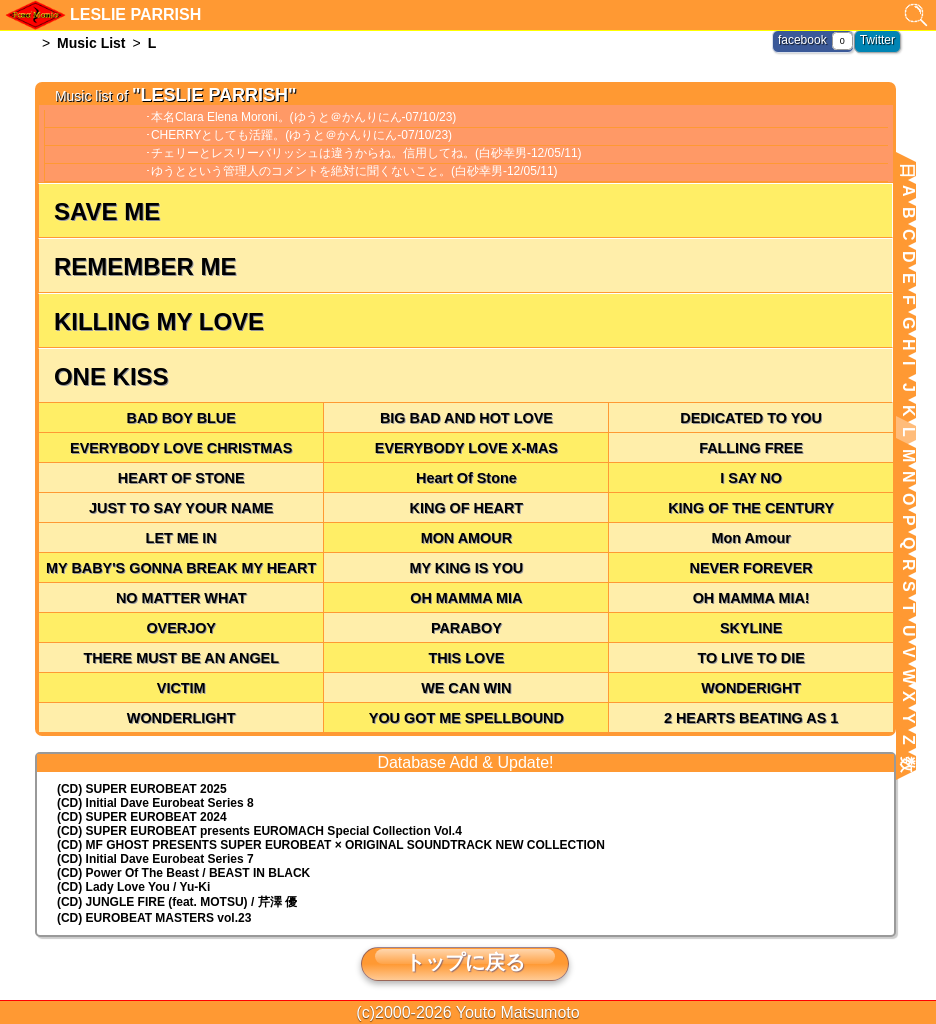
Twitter (877, 40)
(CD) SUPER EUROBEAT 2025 (142, 789)
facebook (802, 40)
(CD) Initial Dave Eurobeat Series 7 (155, 859)
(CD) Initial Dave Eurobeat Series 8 (155, 803)
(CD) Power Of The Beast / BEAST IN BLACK (183, 873)
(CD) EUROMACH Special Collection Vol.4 (259, 831)
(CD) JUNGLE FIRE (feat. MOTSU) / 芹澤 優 (177, 902)
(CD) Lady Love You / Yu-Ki (133, 887)
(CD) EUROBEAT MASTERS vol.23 (154, 918)
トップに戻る (465, 962)
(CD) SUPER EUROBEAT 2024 (142, 817)
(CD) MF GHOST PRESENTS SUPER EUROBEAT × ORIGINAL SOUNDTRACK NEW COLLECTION (331, 845)
